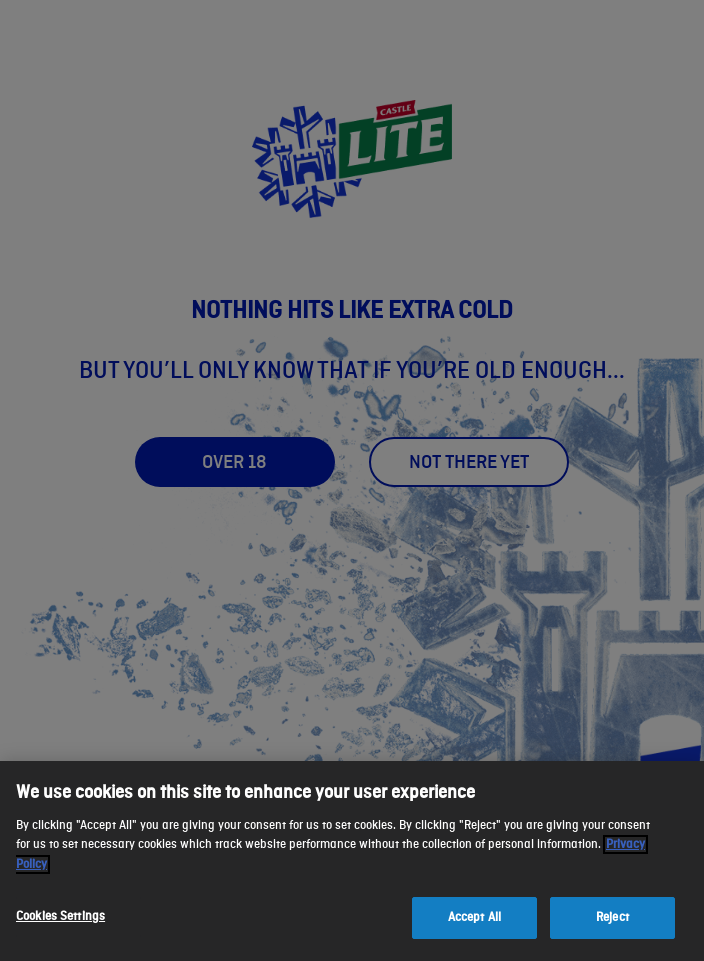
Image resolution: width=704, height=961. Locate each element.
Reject (612, 917)
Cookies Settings (60, 916)
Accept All (474, 917)
